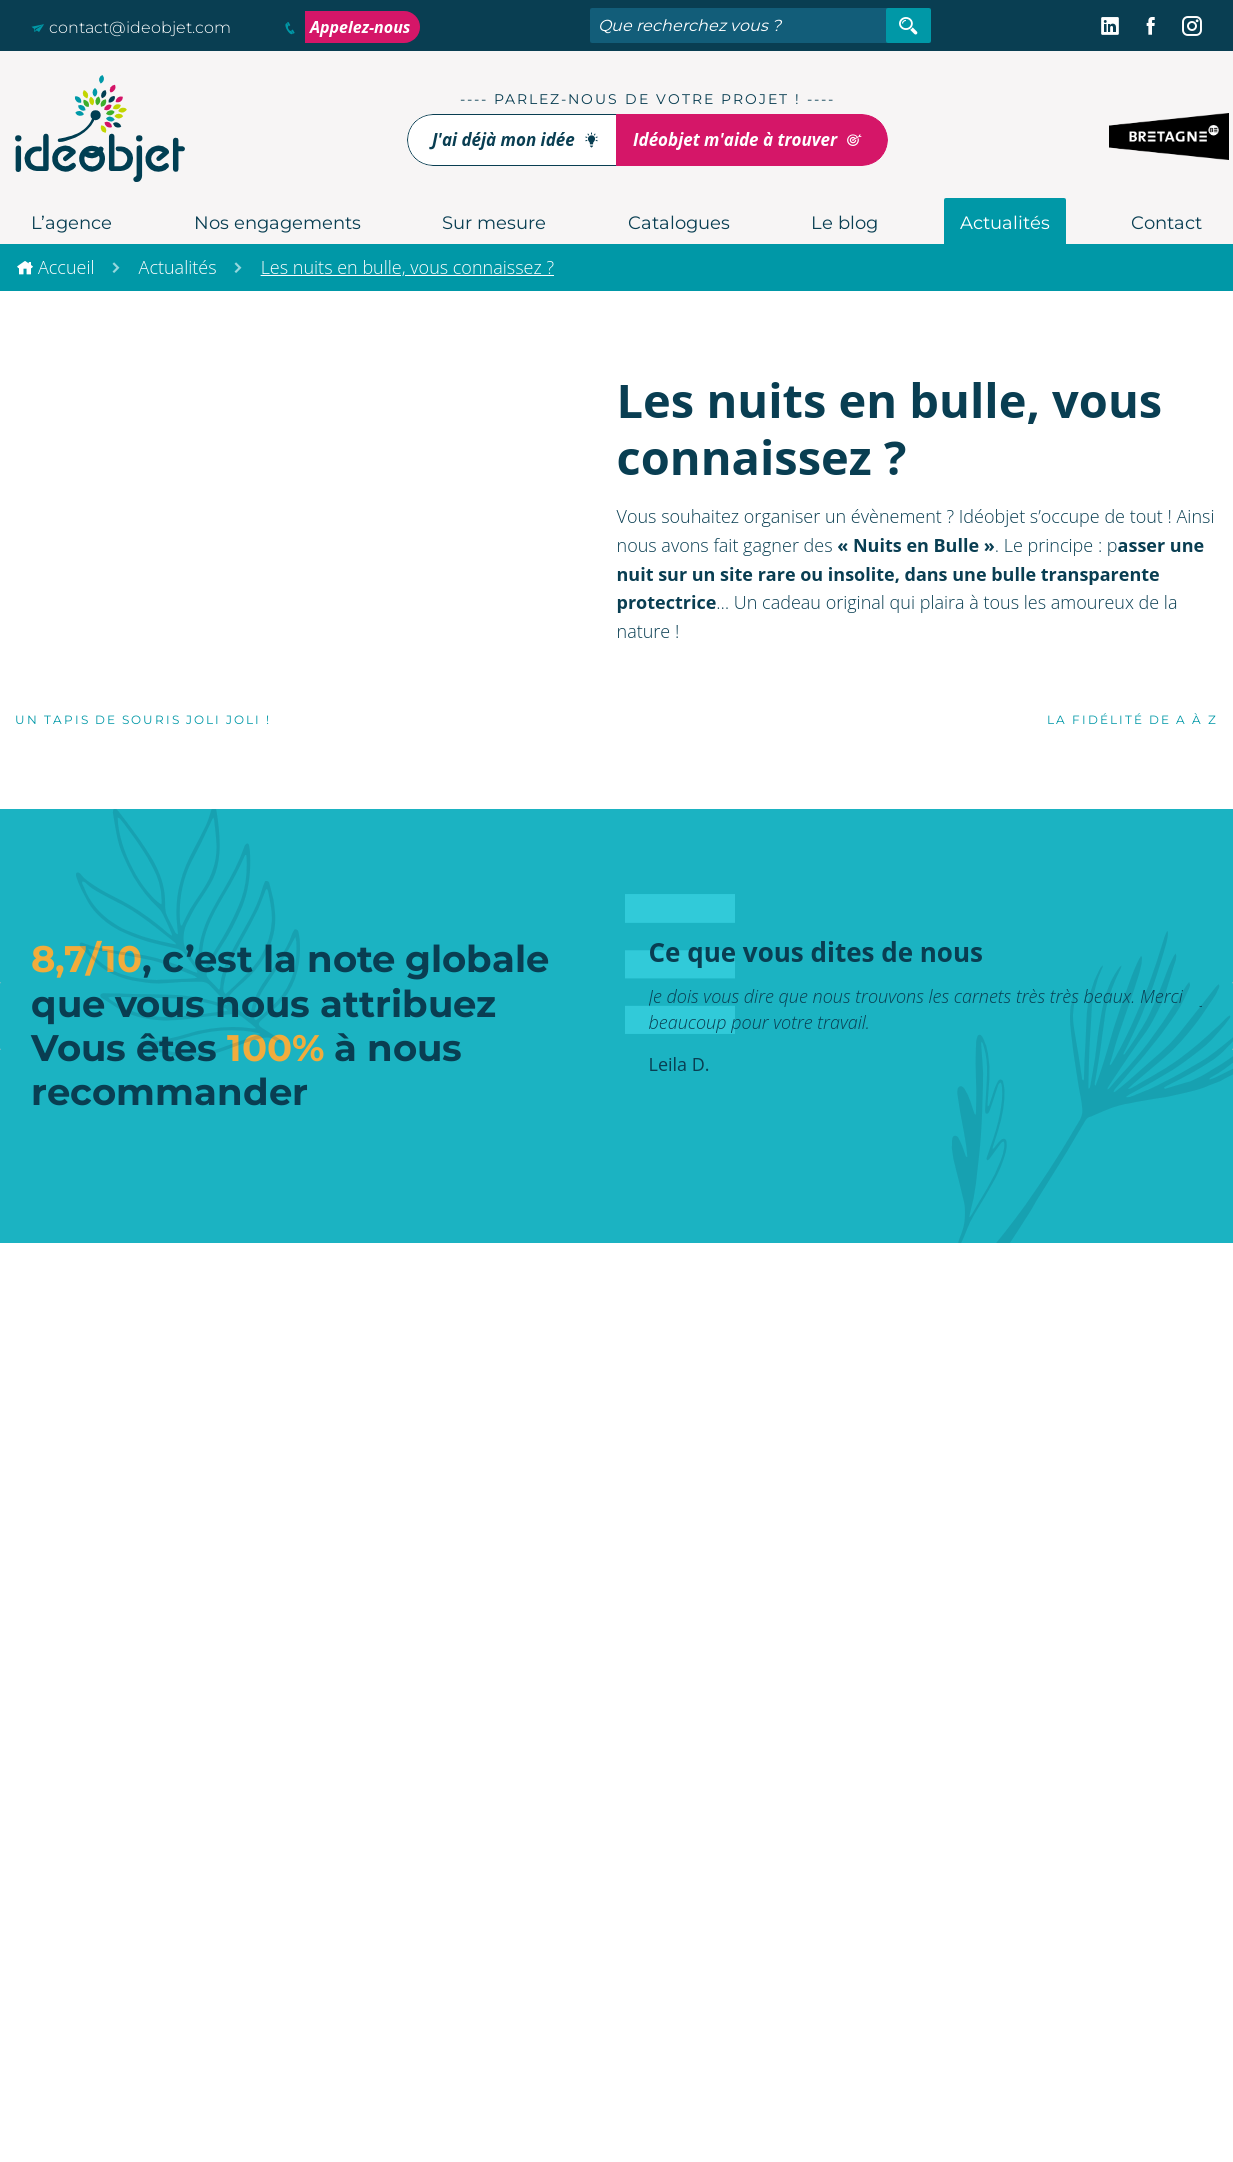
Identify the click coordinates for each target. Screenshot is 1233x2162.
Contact (1166, 223)
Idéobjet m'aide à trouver (747, 139)
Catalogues (679, 223)
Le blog (844, 223)
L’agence (71, 223)
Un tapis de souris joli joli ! (137, 719)
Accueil (66, 267)
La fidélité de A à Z (1138, 719)
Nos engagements (277, 223)
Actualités (1005, 223)
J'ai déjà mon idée (516, 139)
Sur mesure (494, 223)
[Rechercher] (908, 25)
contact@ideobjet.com (131, 27)
